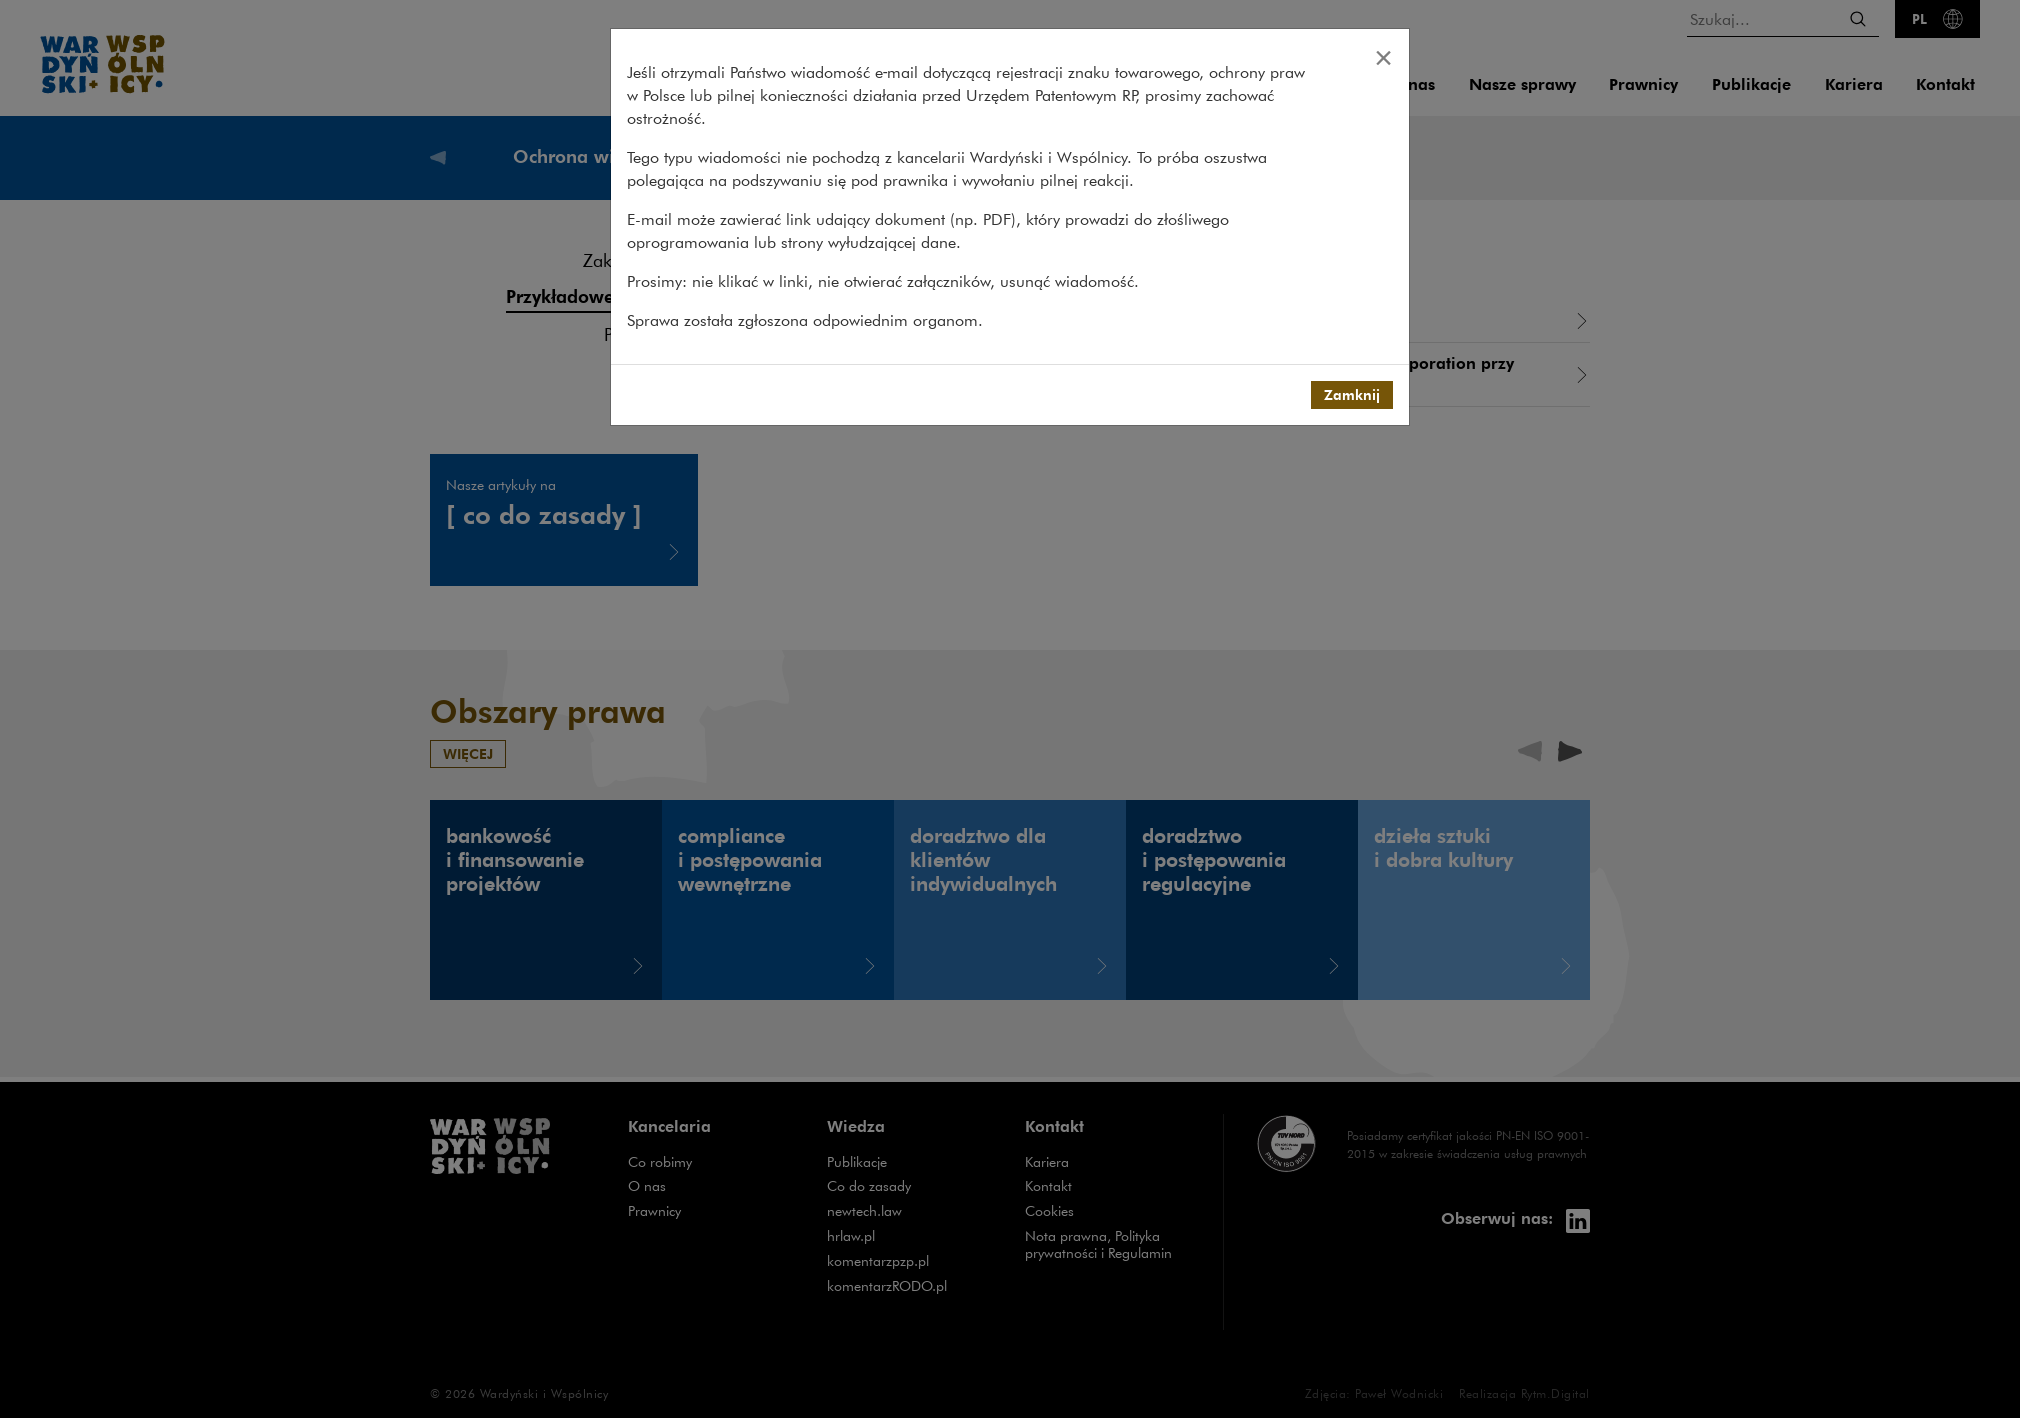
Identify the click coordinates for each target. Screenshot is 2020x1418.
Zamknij (1352, 394)
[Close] (1383, 57)
